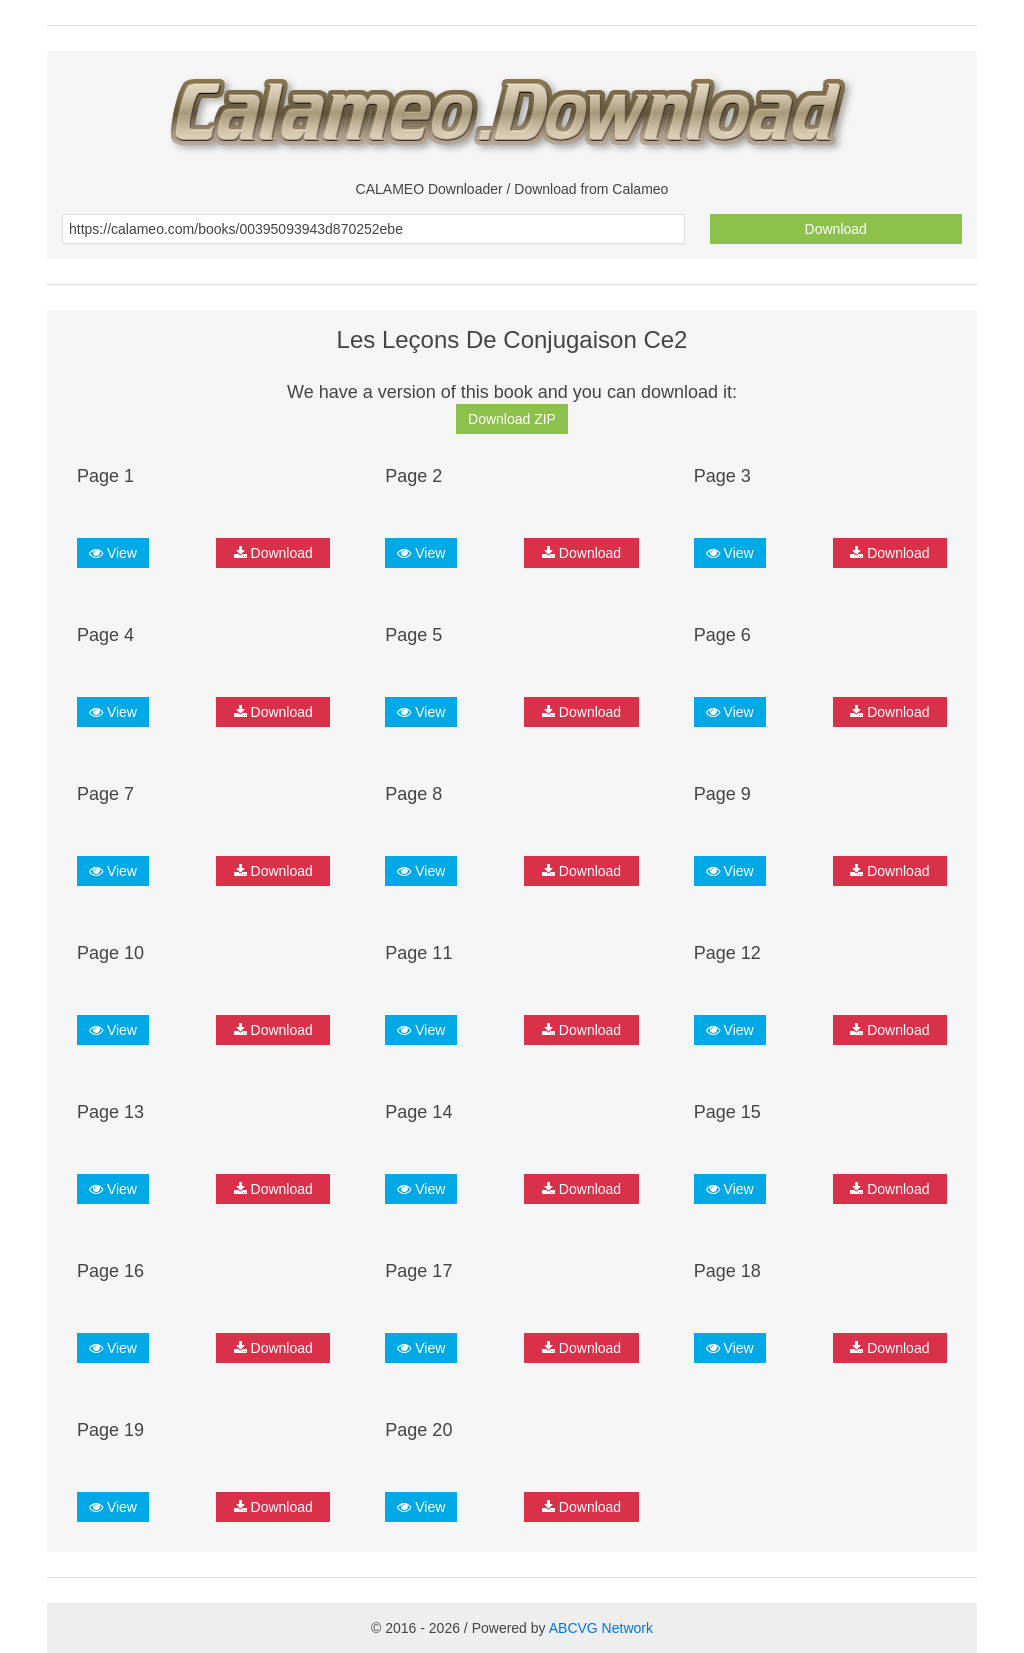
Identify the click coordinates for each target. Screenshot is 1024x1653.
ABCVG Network (601, 1628)
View (113, 553)
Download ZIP (512, 419)
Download (836, 229)
